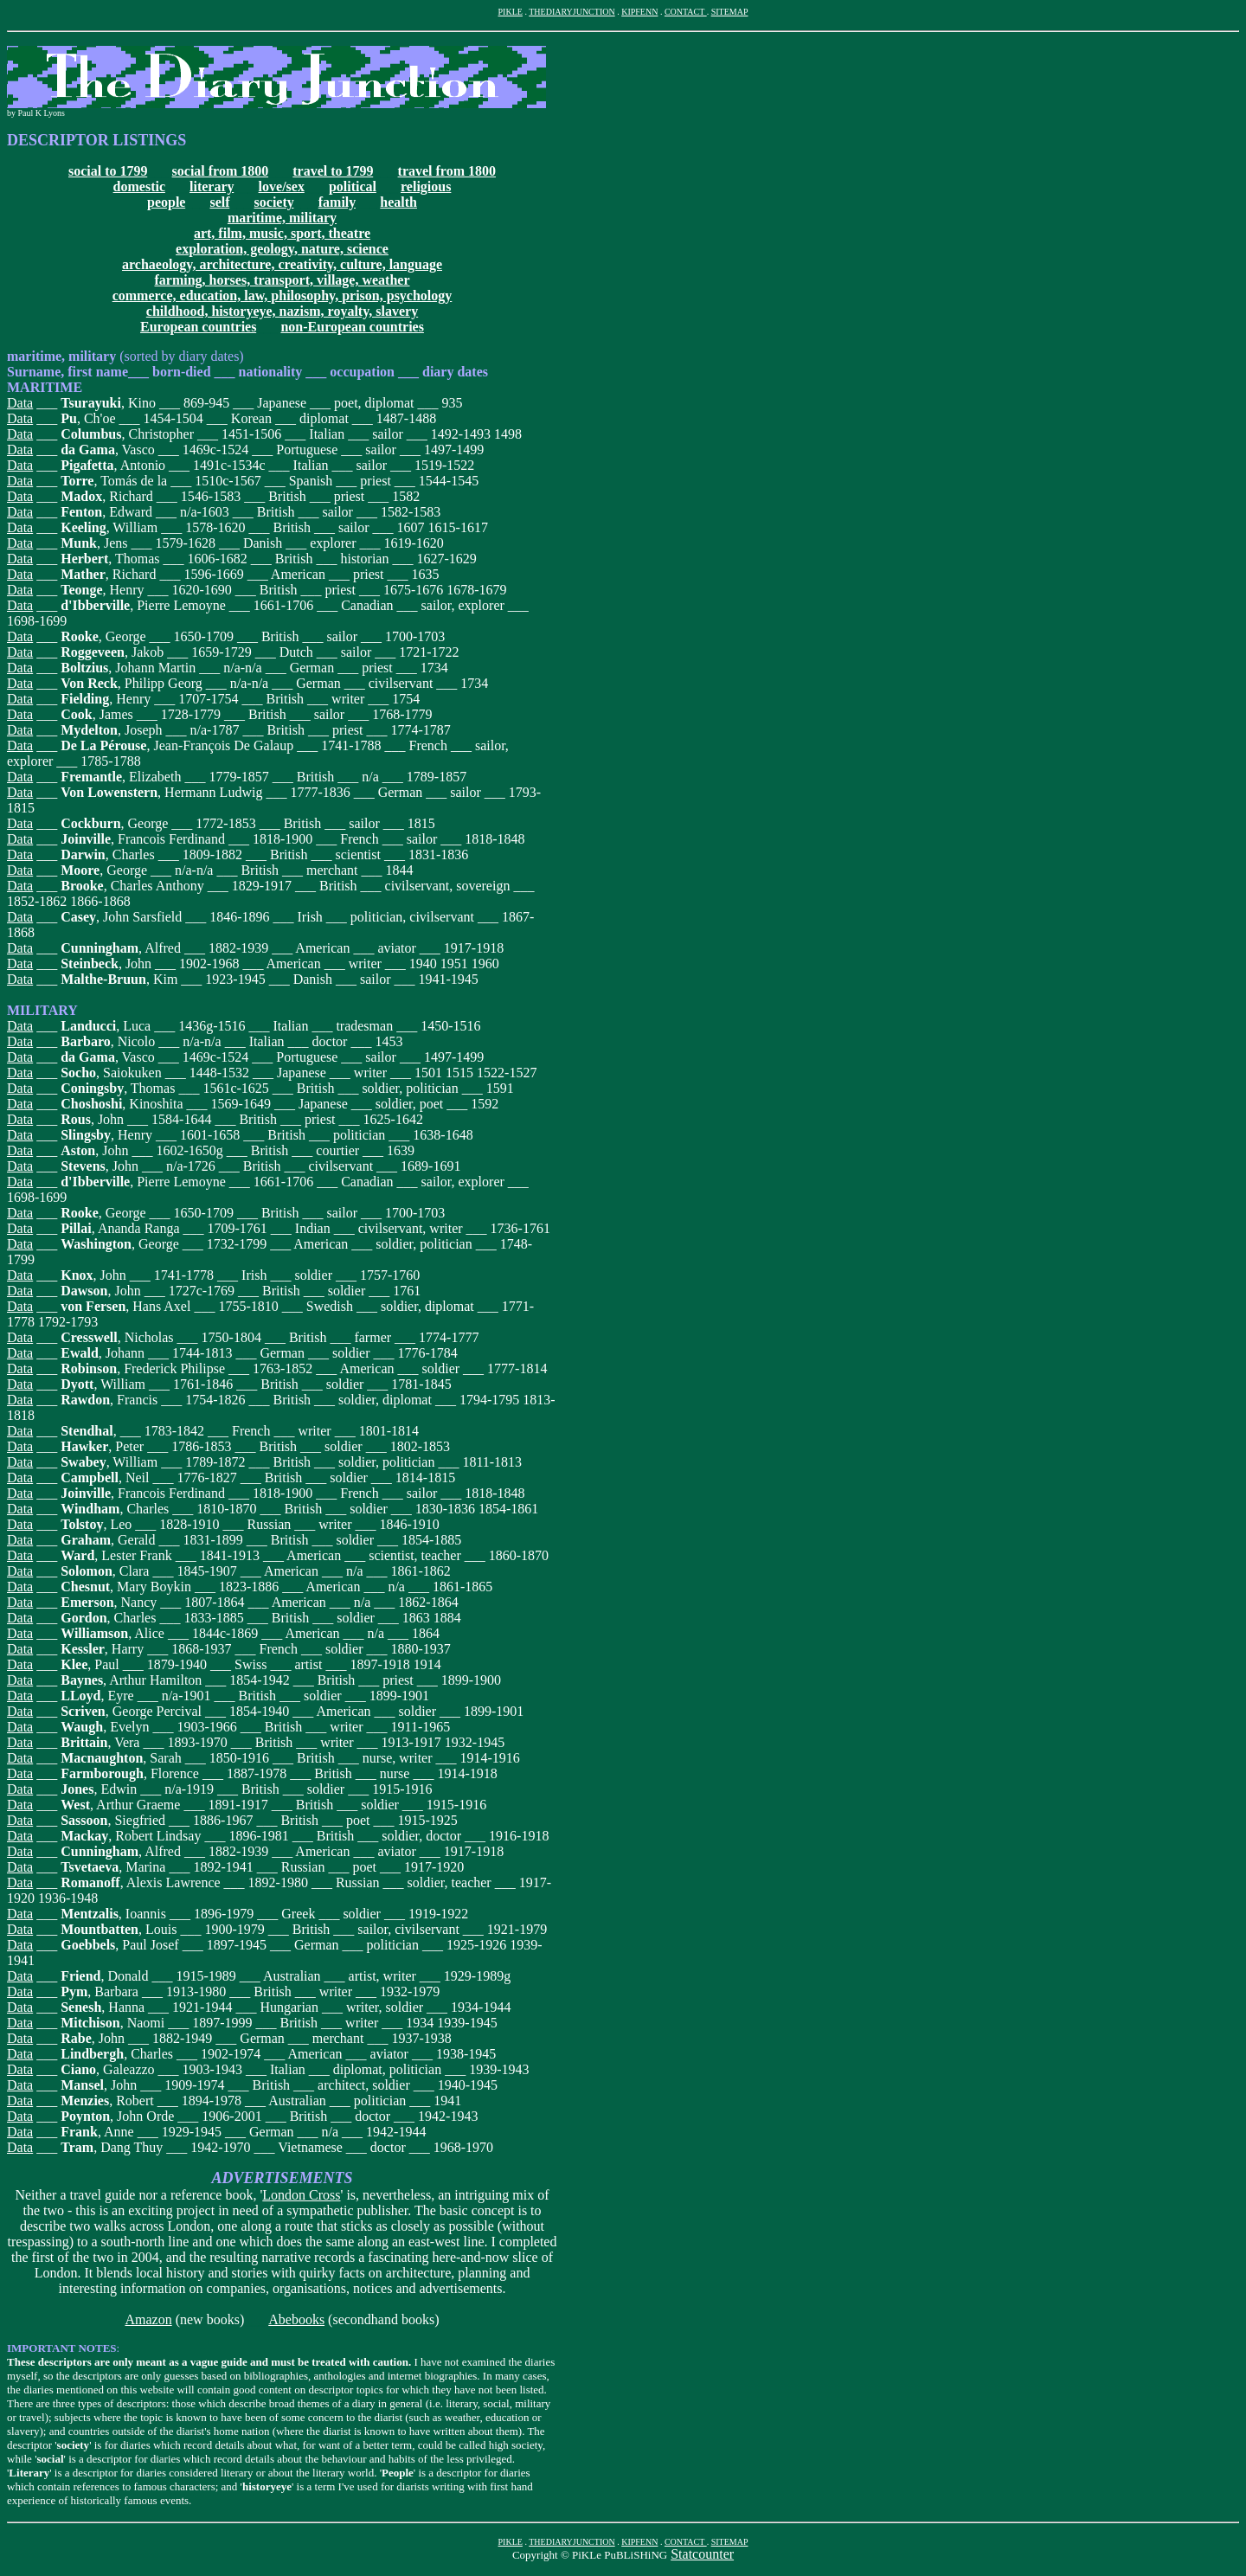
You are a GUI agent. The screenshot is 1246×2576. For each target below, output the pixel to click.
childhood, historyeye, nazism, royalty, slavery (282, 311)
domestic (139, 186)
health (398, 202)
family (337, 202)
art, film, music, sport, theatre (282, 233)
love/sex (282, 186)
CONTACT (686, 11)
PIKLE (510, 11)
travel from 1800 (447, 171)
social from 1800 (220, 171)
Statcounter (702, 2554)
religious (426, 186)
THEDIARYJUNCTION (571, 11)
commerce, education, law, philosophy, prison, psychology (282, 295)
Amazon (148, 2319)
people (166, 202)
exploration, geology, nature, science (282, 248)
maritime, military (282, 217)
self (219, 202)
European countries (198, 326)
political (352, 186)
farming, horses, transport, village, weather (281, 280)
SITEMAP (729, 11)
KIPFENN (639, 11)
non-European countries (352, 326)
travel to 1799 (332, 171)
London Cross (301, 2194)
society (274, 202)
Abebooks (296, 2319)
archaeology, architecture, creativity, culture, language (282, 264)
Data (20, 402)
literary (211, 186)
